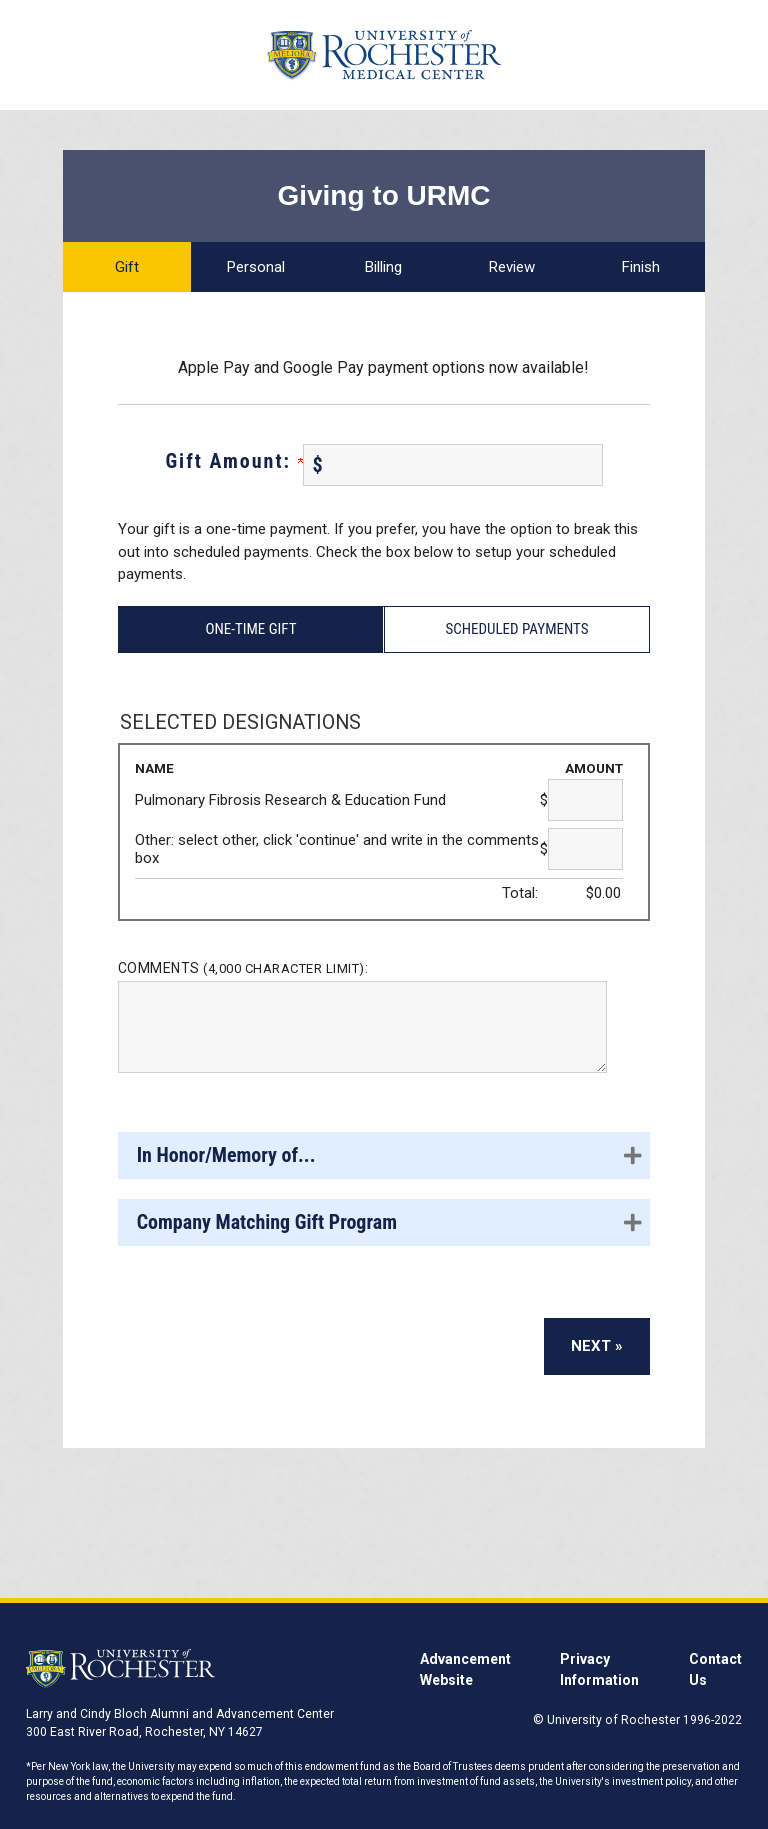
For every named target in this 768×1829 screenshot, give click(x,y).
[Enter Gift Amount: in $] (453, 465)
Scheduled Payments (516, 629)
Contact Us (715, 1669)
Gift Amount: (233, 461)
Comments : (243, 968)
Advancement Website (465, 1669)
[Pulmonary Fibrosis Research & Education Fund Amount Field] (585, 800)
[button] (384, 1155)
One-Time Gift (250, 629)
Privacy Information (599, 1669)
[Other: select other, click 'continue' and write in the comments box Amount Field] (585, 849)
